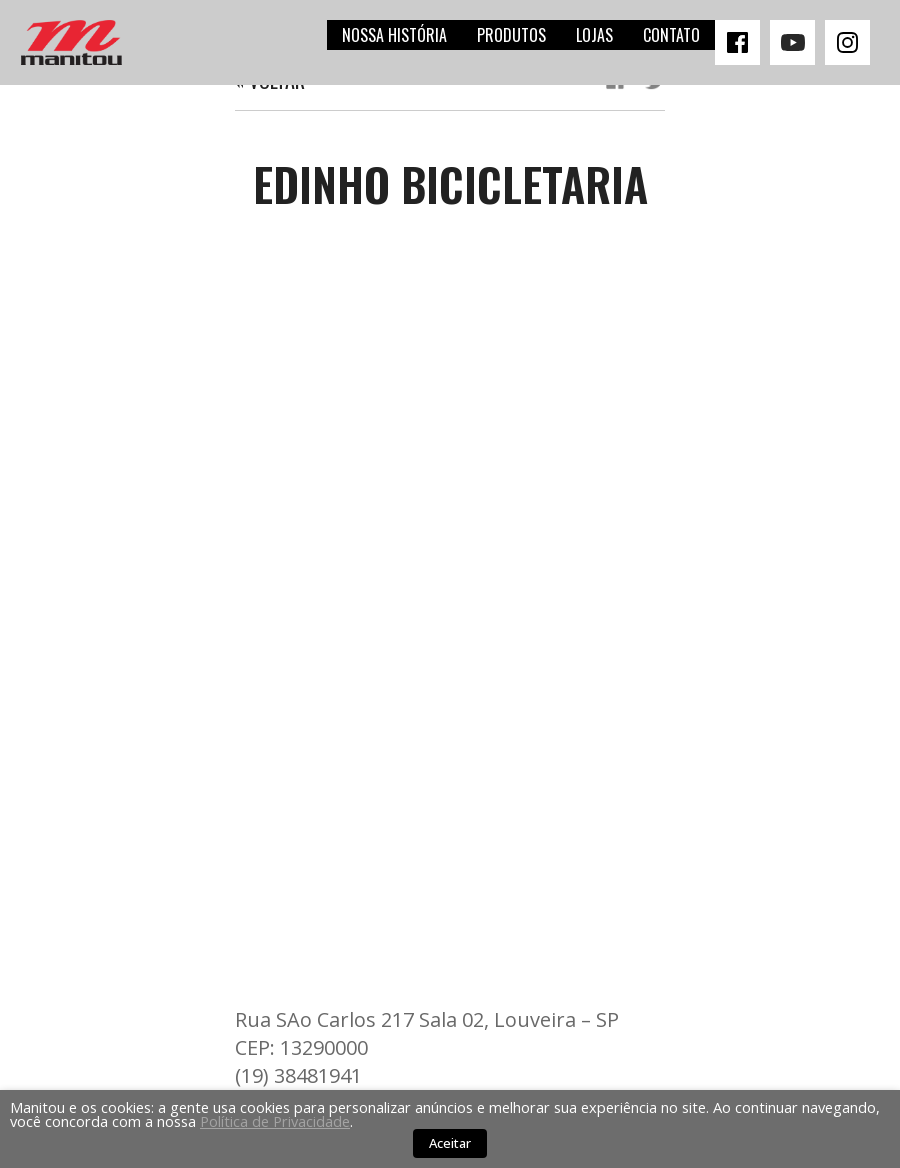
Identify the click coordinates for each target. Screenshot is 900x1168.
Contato (671, 35)
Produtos (511, 35)
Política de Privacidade (275, 1121)
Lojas (594, 35)
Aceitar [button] (450, 1143)
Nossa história (394, 35)
